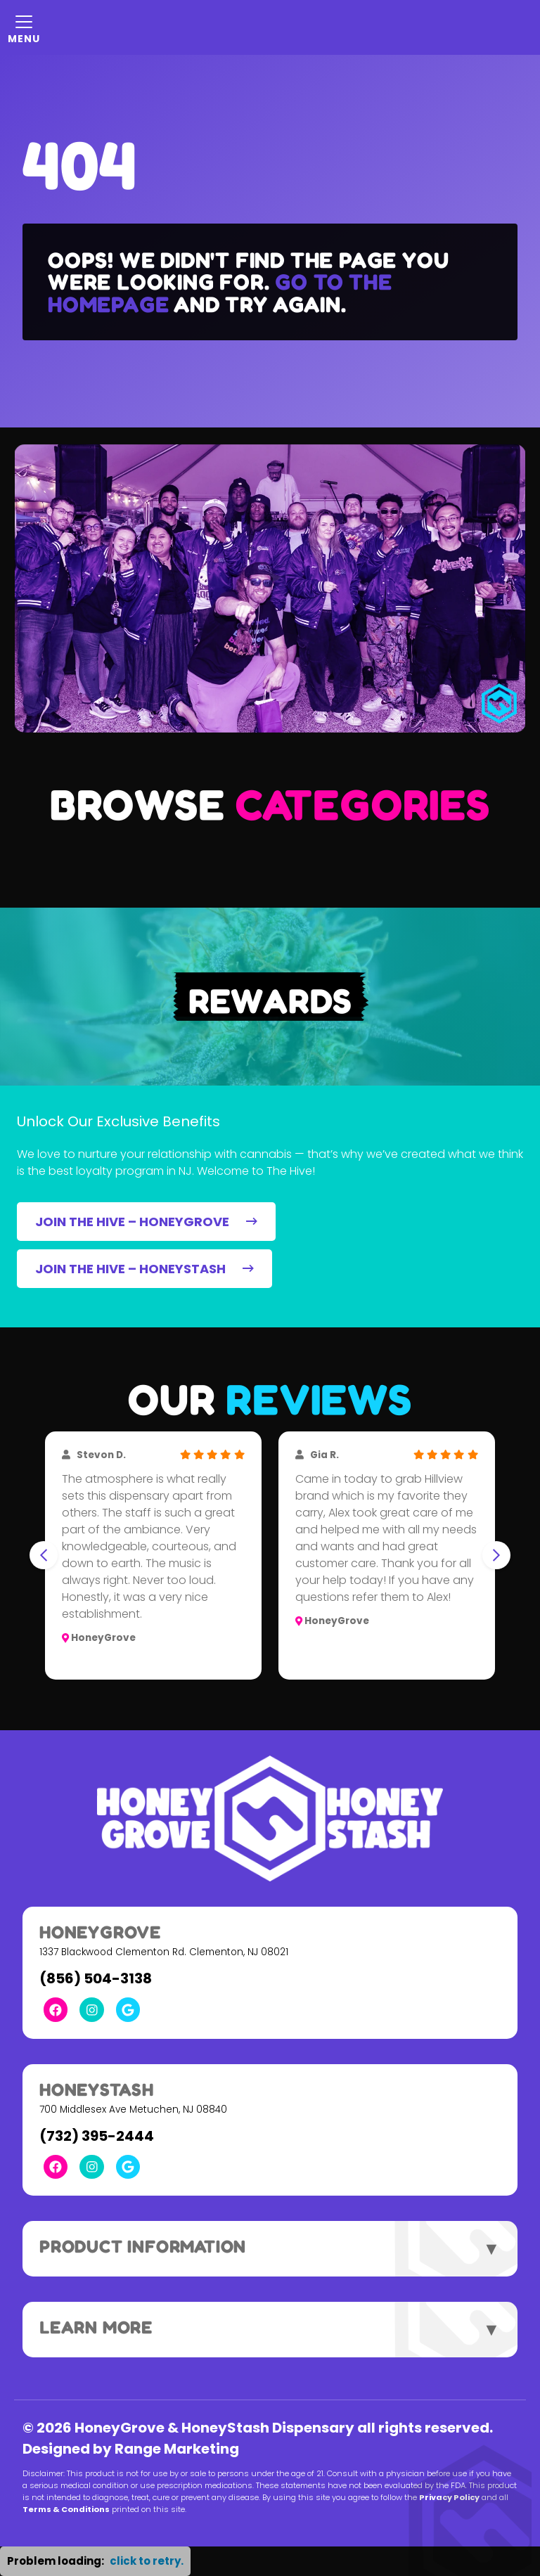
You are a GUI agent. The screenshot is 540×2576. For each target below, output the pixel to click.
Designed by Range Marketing (130, 2449)
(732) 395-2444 (96, 2136)
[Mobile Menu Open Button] (23, 27)
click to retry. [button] (147, 2561)
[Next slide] (496, 1555)
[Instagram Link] (91, 2009)
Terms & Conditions (66, 2509)
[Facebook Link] (56, 2009)
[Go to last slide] (44, 1555)
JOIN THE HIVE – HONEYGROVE (146, 1221)
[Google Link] (128, 2009)
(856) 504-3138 (95, 1978)
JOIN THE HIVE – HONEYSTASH (144, 1268)
